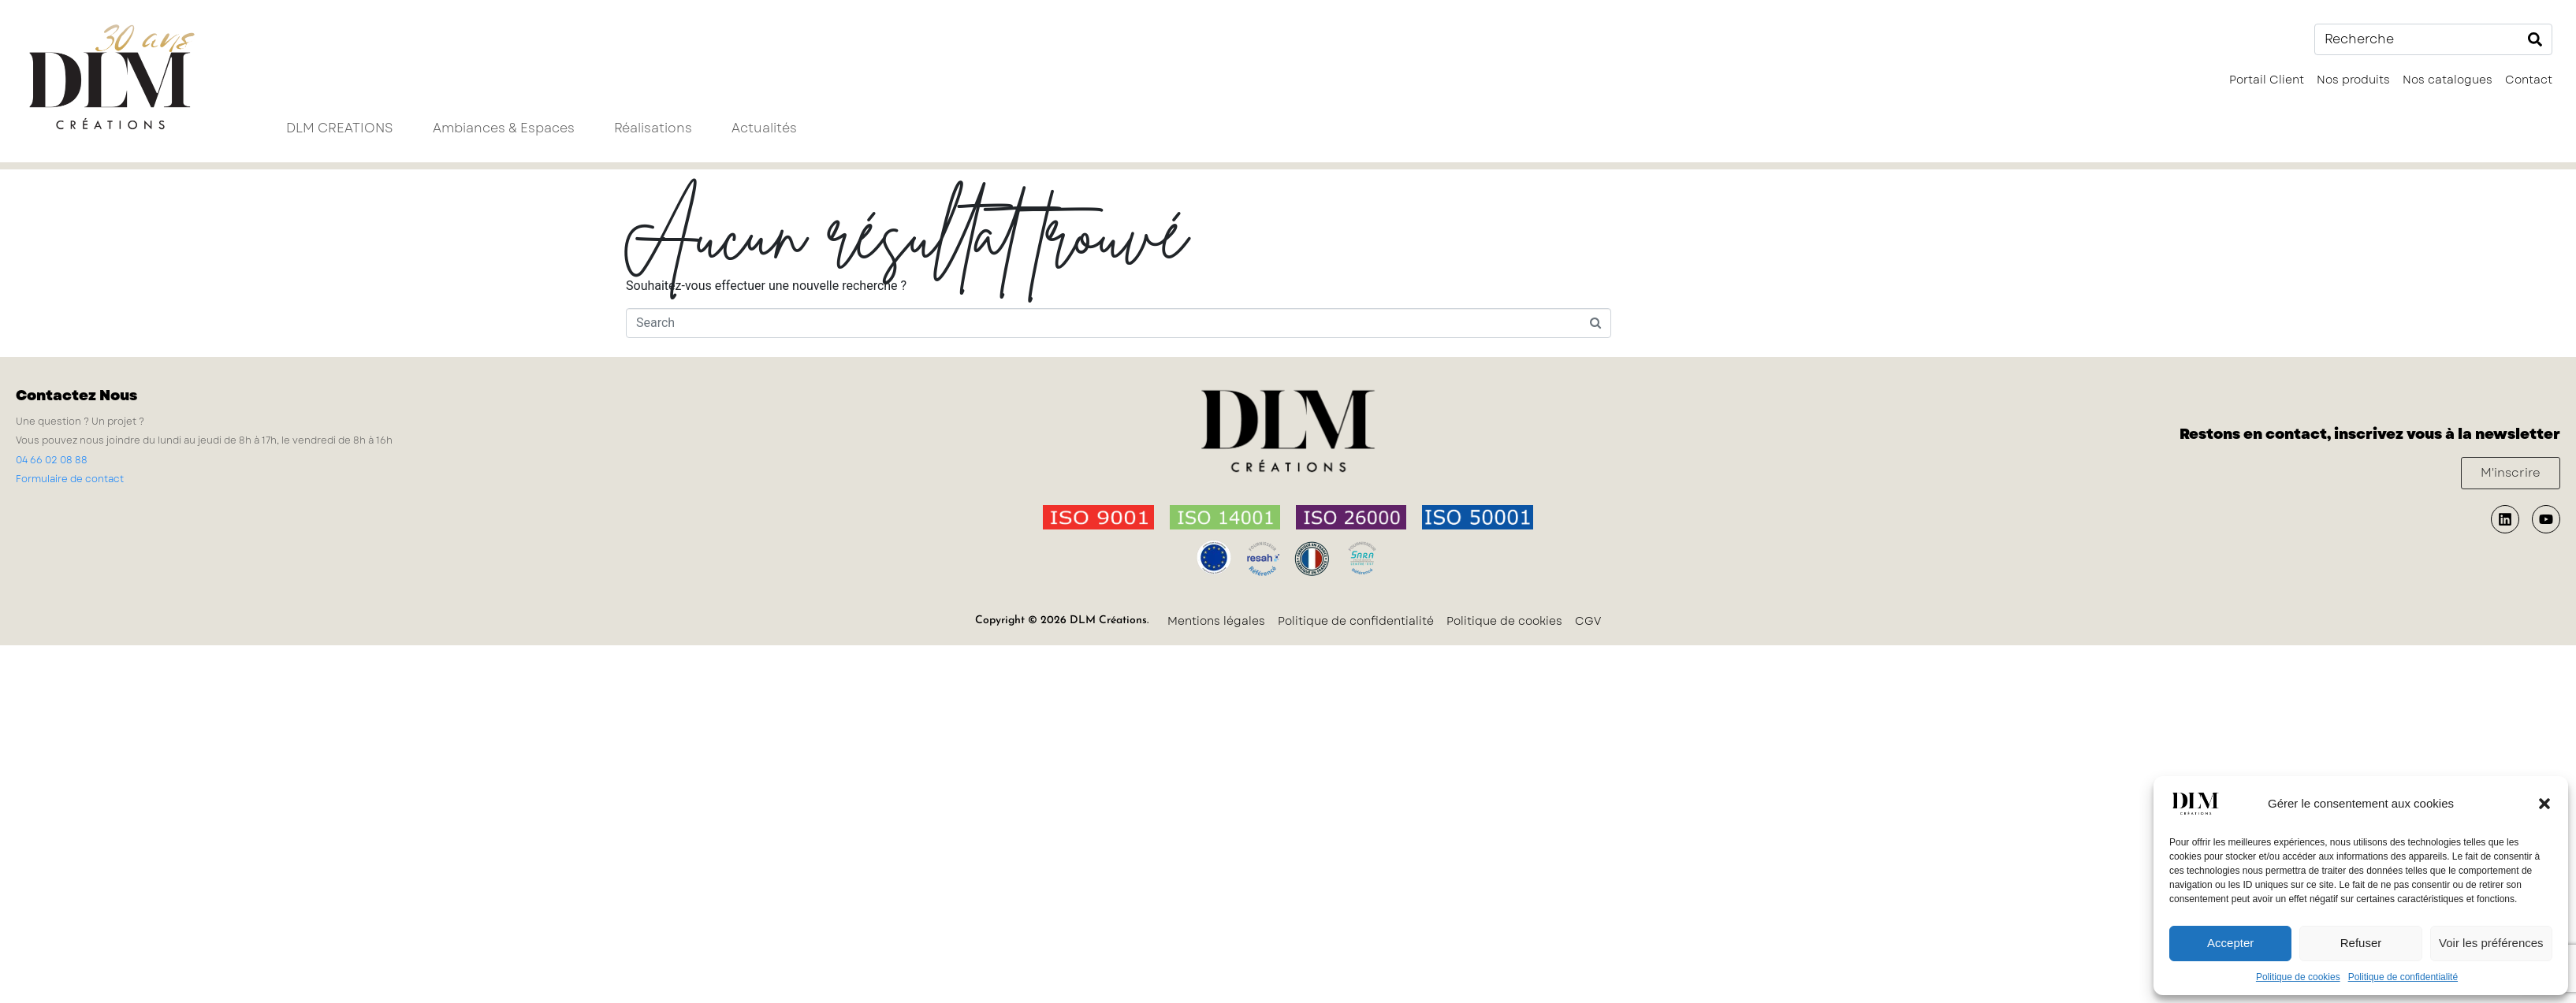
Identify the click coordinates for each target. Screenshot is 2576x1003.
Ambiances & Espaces (504, 128)
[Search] (2535, 39)
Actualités (764, 128)
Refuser (2361, 942)
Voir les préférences (2491, 942)
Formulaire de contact (70, 479)
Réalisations (653, 128)
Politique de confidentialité (2403, 977)
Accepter (2230, 942)
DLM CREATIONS (339, 128)
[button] (2544, 804)
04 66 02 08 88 (51, 460)
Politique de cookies (2298, 977)
